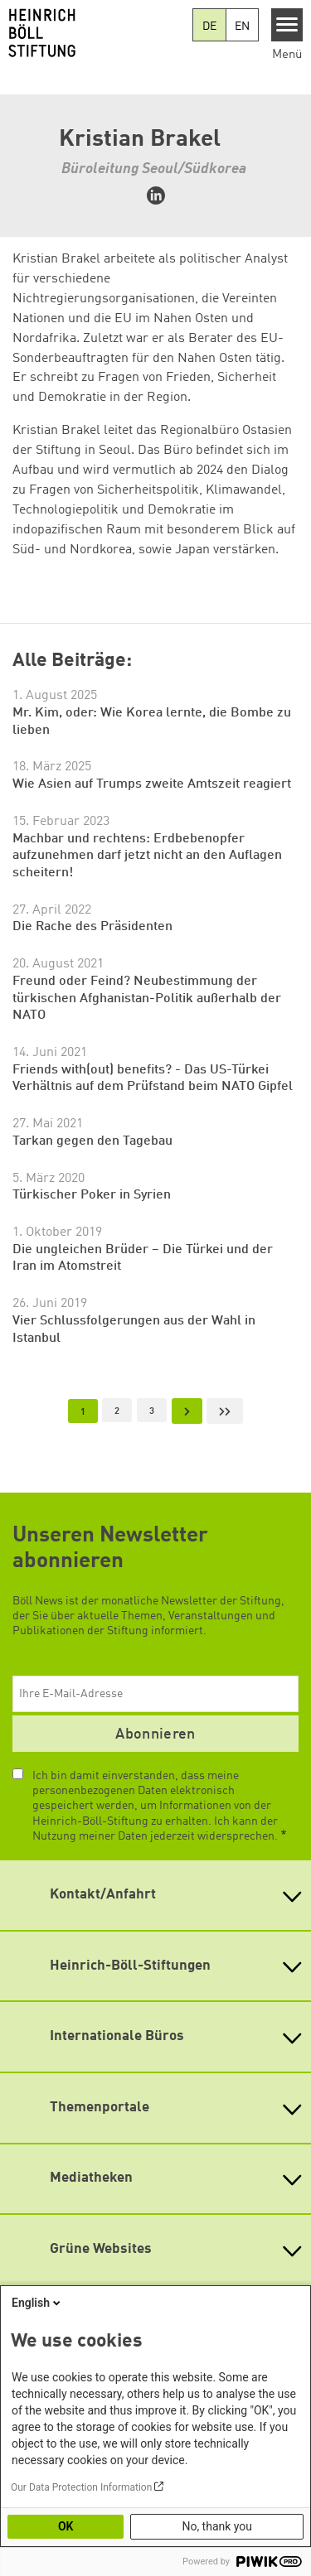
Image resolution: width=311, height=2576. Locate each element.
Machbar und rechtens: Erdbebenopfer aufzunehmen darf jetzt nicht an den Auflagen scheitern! (147, 856)
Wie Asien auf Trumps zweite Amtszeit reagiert (151, 784)
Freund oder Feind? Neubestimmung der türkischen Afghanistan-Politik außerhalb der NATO (146, 998)
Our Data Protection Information (81, 2487)
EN (242, 26)
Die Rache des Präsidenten (92, 926)
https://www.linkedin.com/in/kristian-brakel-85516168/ (156, 195)
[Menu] (287, 24)
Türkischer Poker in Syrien (91, 1195)
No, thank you (217, 2526)
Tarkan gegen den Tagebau (92, 1141)
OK (66, 2526)
